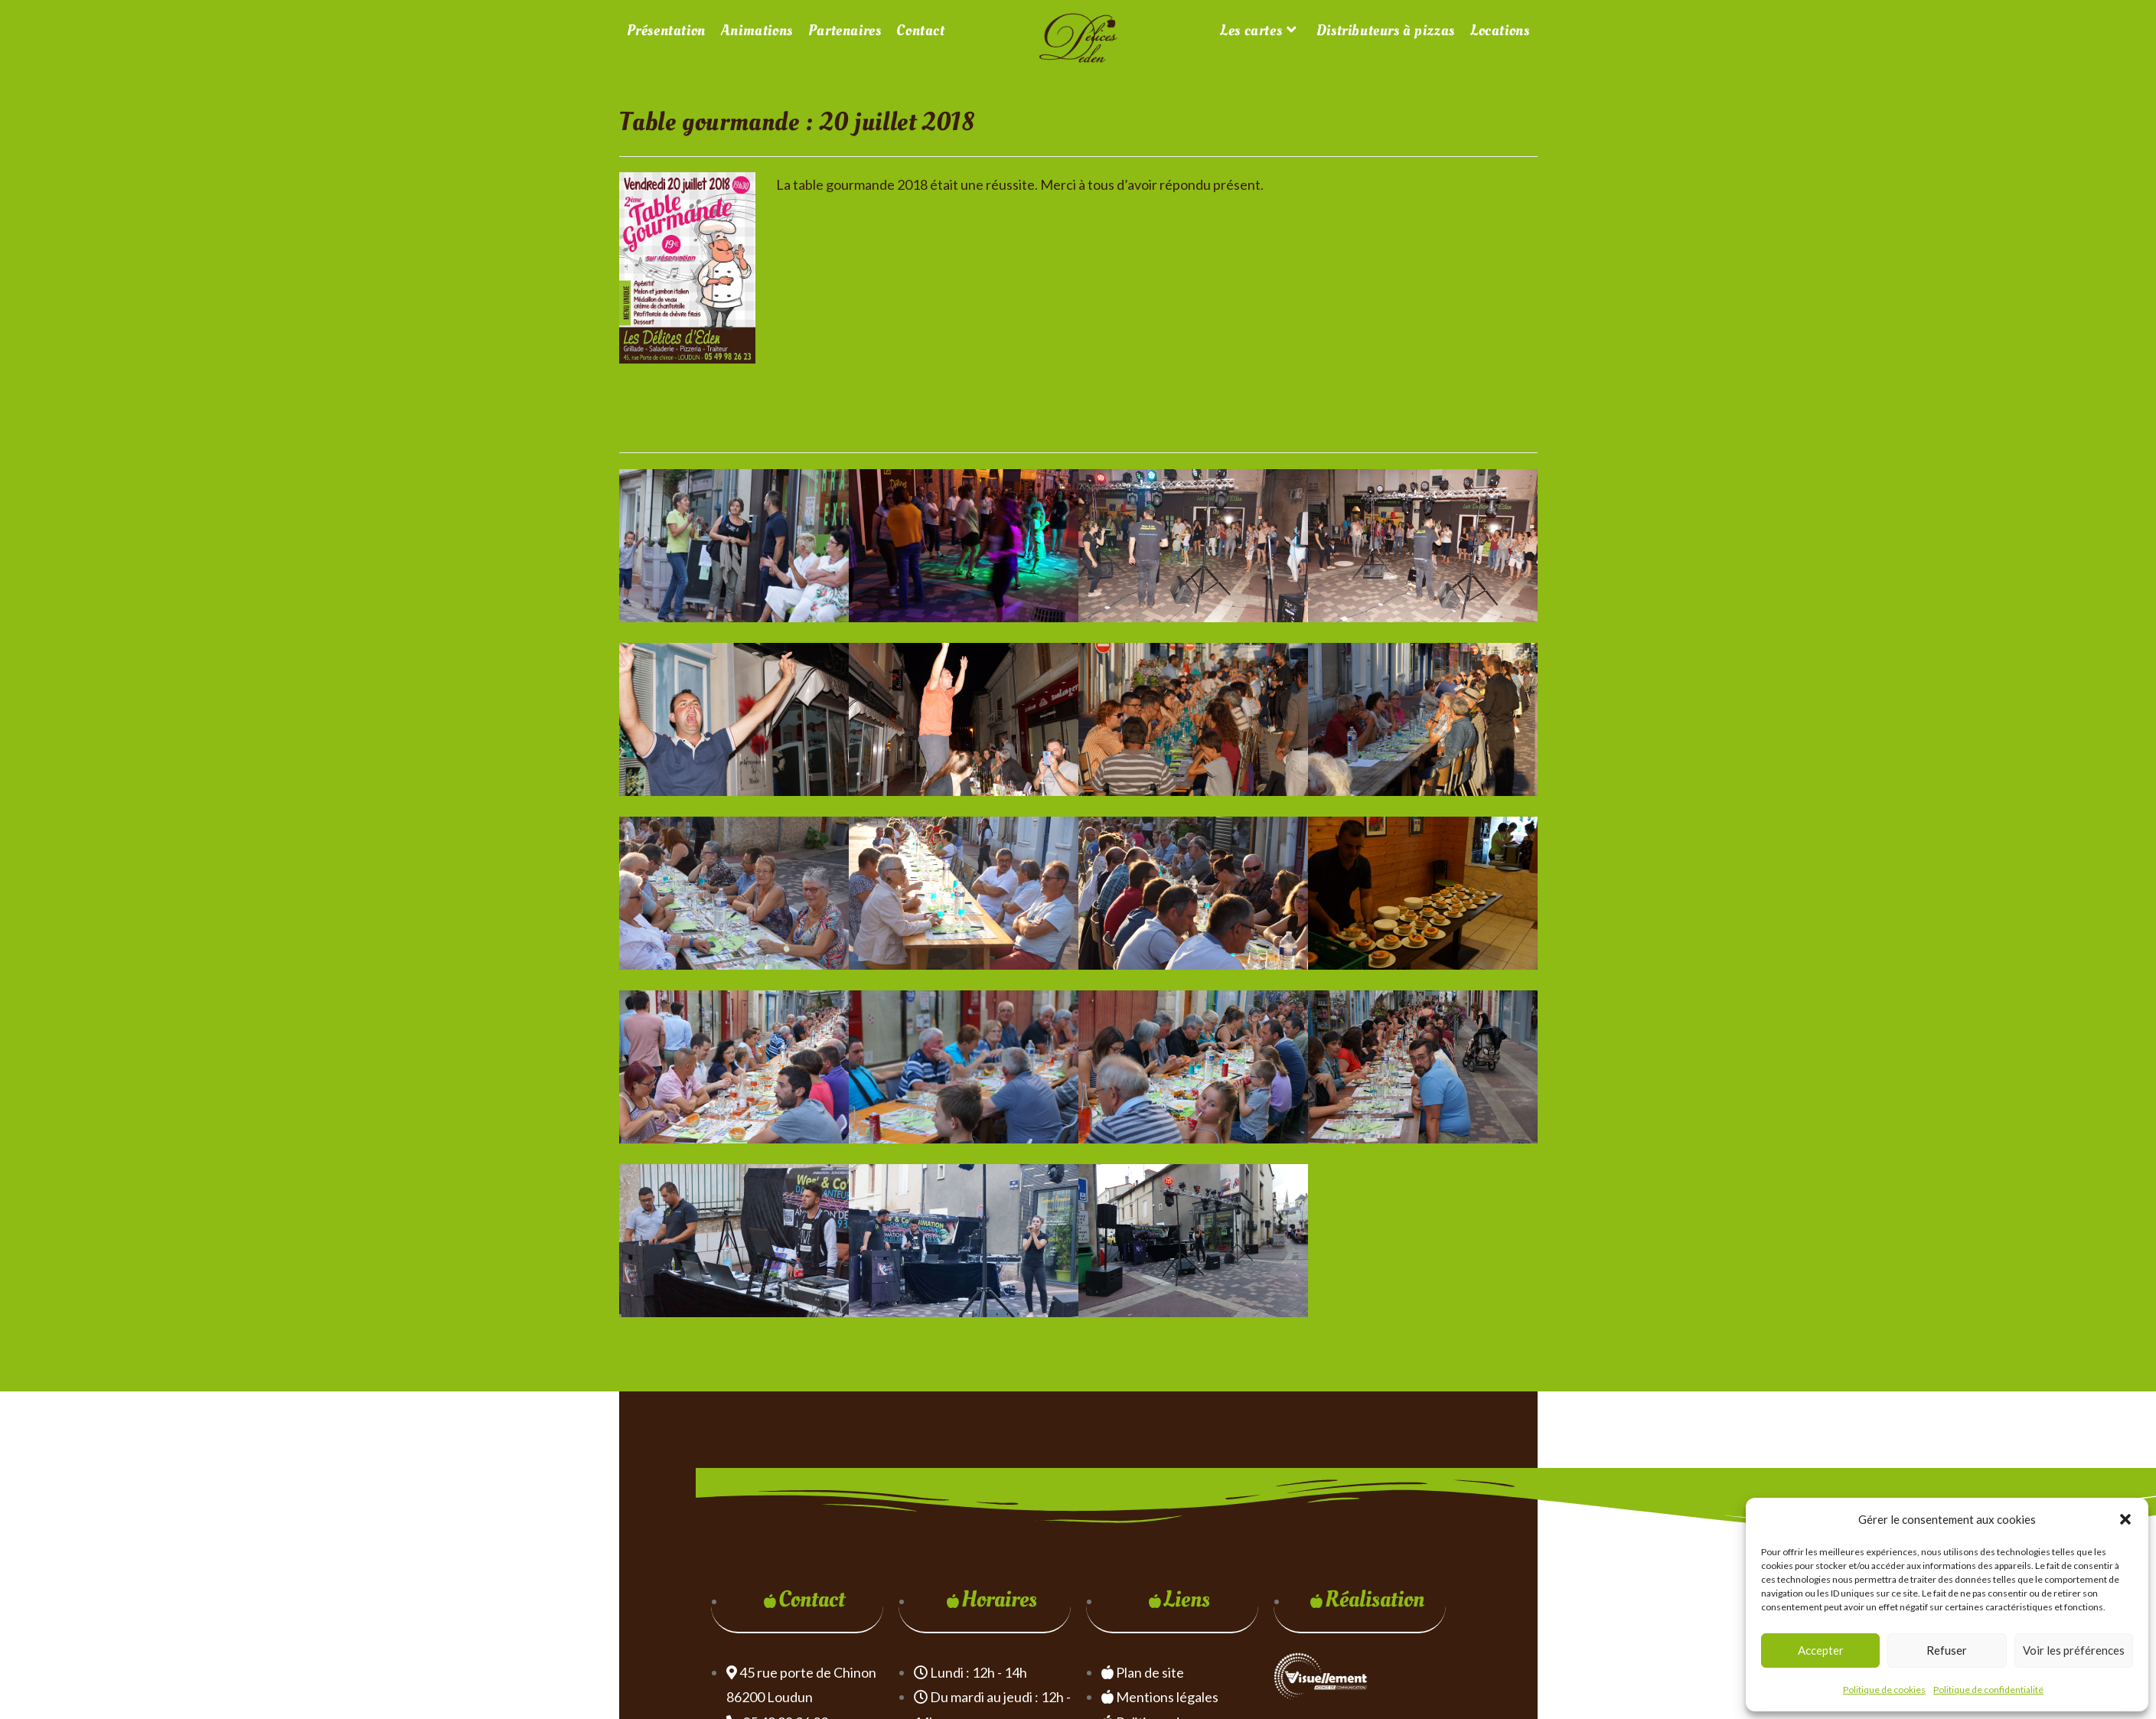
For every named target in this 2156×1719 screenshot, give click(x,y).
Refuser (1946, 1650)
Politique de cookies (1884, 1689)
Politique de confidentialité (1988, 1689)
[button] (2125, 1519)
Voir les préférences (2074, 1650)
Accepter (1821, 1650)
